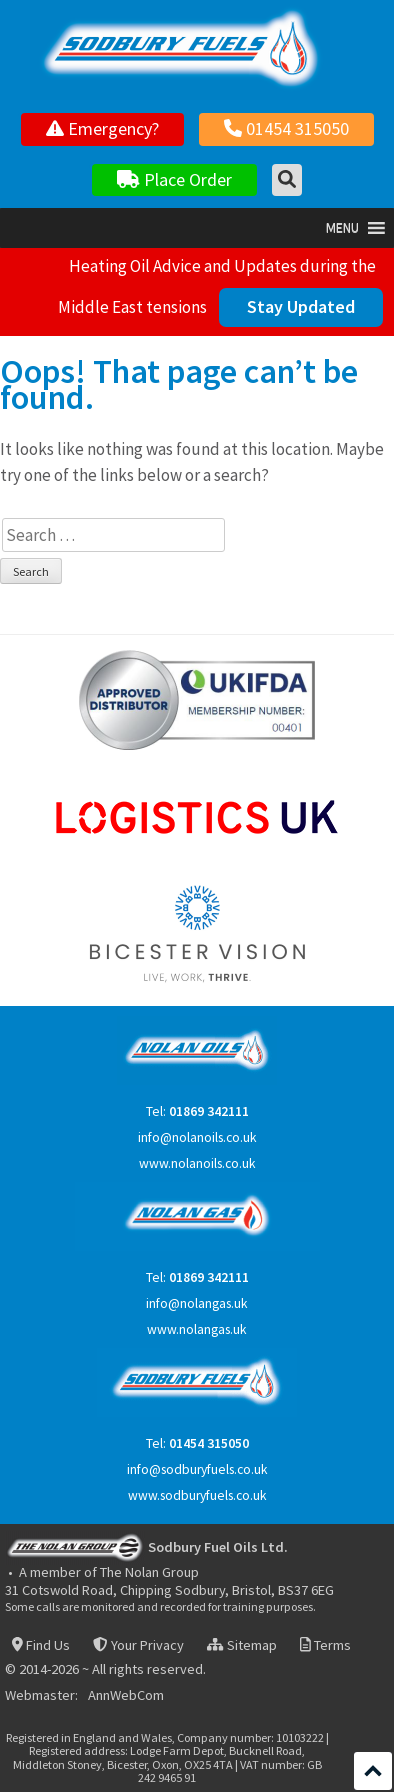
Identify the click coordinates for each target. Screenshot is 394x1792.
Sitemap (241, 1645)
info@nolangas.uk (197, 1303)
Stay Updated (301, 306)
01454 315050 (286, 128)
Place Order (174, 179)
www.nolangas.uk (197, 1329)
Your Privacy (138, 1645)
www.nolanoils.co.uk (197, 1163)
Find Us (41, 1645)
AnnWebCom (126, 1696)
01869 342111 (209, 1111)
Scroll (373, 1771)
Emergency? (102, 128)
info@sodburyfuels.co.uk (197, 1469)
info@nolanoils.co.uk (197, 1137)
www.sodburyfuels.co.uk (197, 1495)
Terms (325, 1645)
